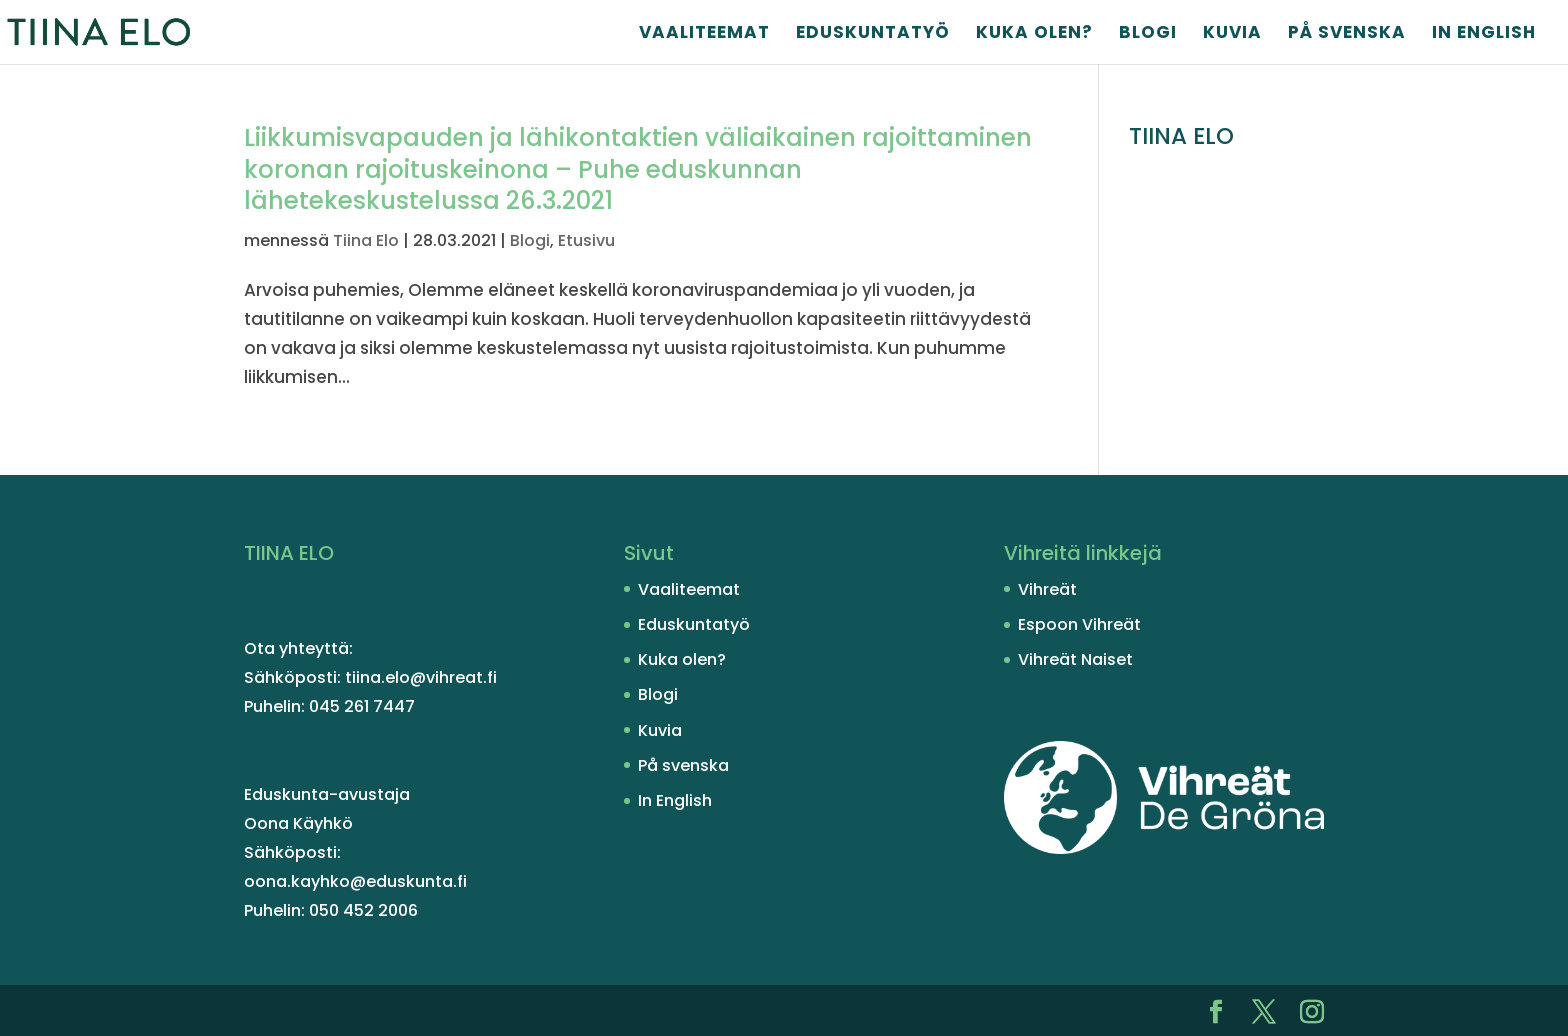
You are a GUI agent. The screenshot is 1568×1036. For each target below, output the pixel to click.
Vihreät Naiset (1075, 659)
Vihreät (1047, 589)
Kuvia (1232, 34)
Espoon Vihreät (1079, 624)
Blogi (1148, 34)
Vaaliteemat (704, 34)
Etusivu (586, 240)
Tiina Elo (366, 240)
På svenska (1347, 34)
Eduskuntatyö (873, 34)
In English (1484, 34)
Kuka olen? (1034, 34)
